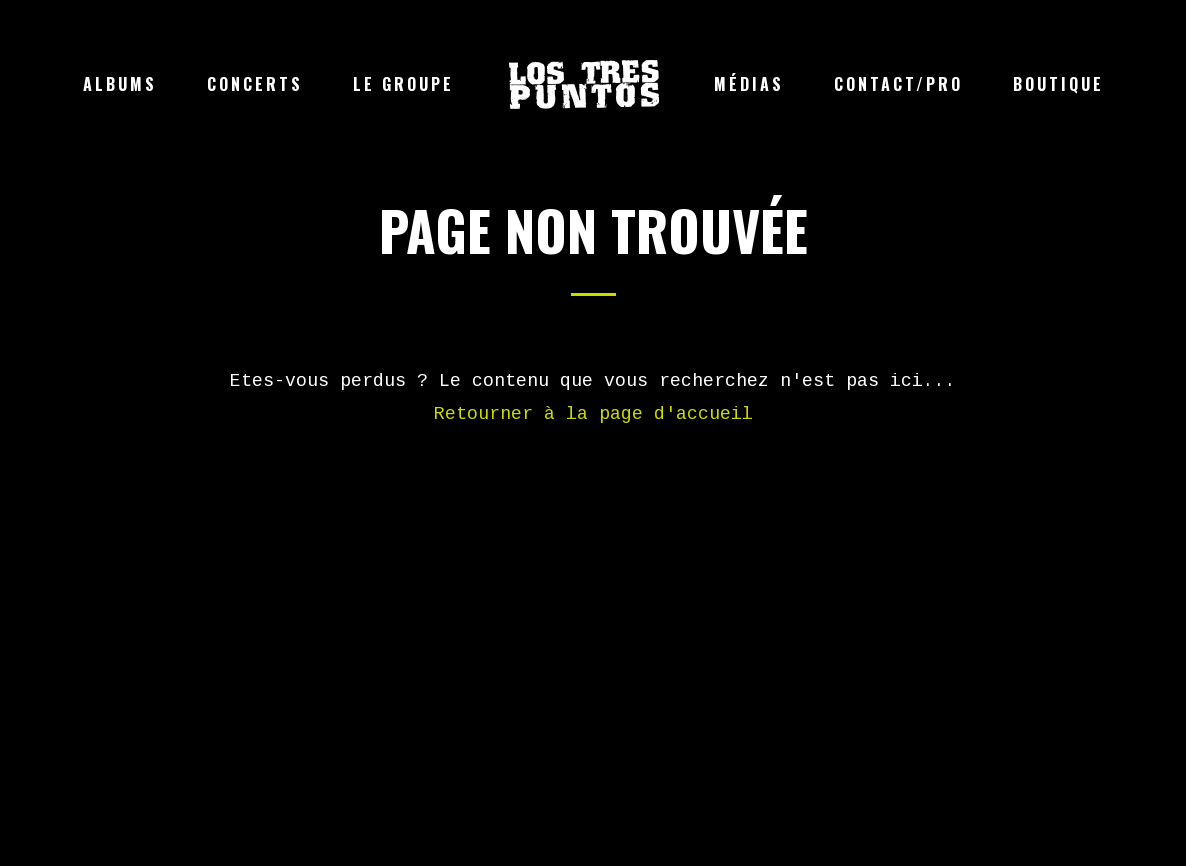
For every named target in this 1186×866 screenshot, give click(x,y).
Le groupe (403, 84)
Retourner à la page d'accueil (593, 414)
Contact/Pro (898, 84)
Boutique (1058, 84)
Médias (749, 84)
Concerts (255, 84)
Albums (120, 84)
